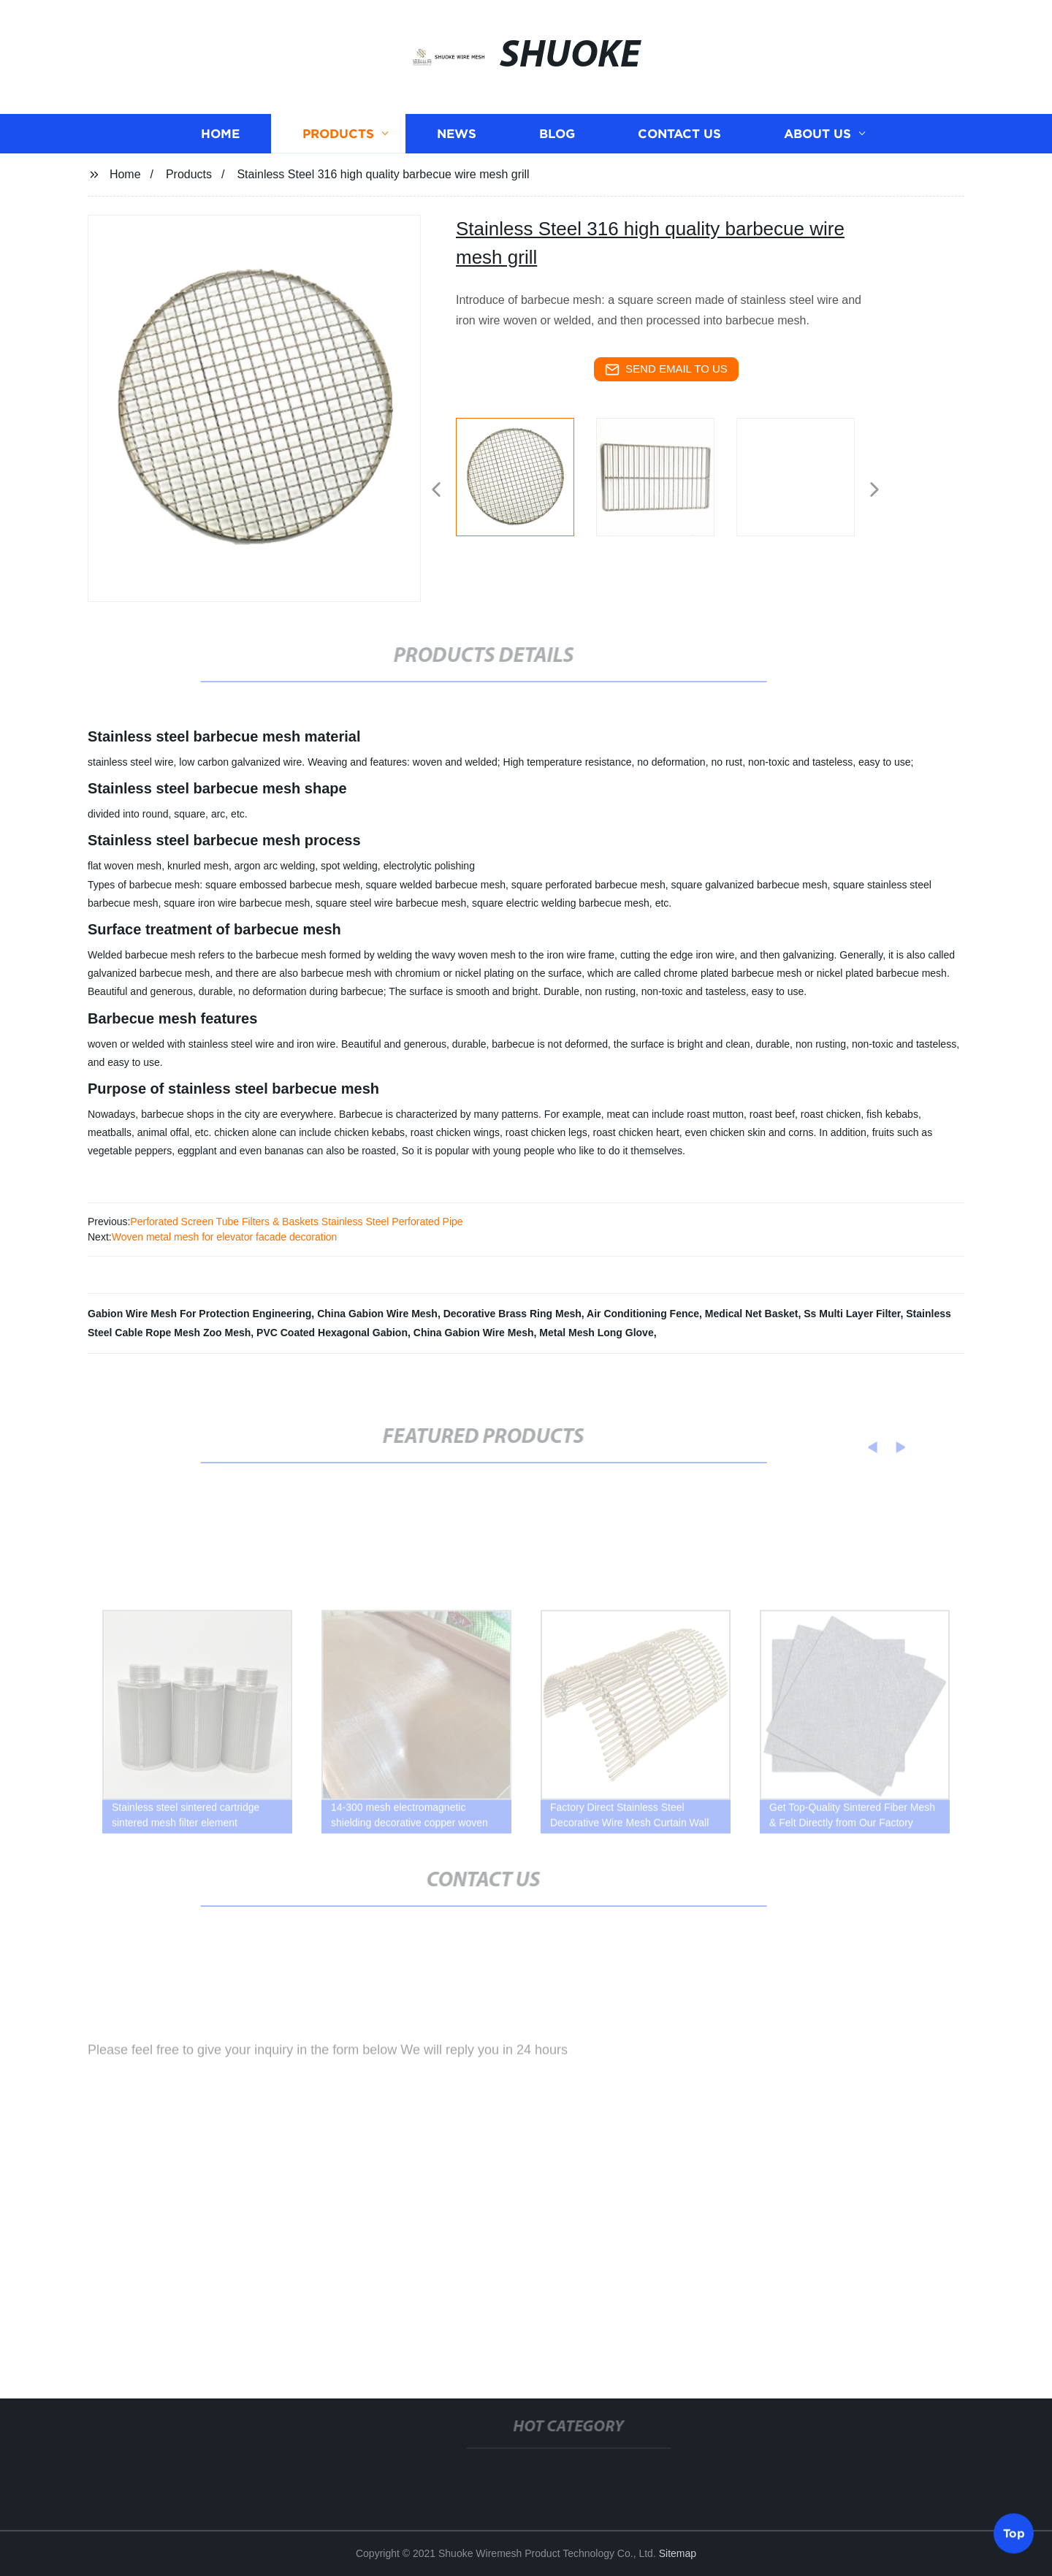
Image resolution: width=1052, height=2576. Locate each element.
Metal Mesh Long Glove (596, 1332)
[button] (436, 490)
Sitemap (677, 2553)
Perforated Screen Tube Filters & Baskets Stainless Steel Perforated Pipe (296, 1221)
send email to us (666, 369)
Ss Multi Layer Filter (852, 1313)
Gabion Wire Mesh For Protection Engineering (199, 1313)
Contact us (679, 139)
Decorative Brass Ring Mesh (512, 1313)
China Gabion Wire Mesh (377, 1313)
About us (817, 139)
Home (220, 139)
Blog (557, 139)
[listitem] (526, 483)
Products (338, 139)
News (456, 139)
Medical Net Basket (751, 1313)
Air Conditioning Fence (643, 1313)
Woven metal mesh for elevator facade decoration (225, 1237)
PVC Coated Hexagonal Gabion (332, 1332)
